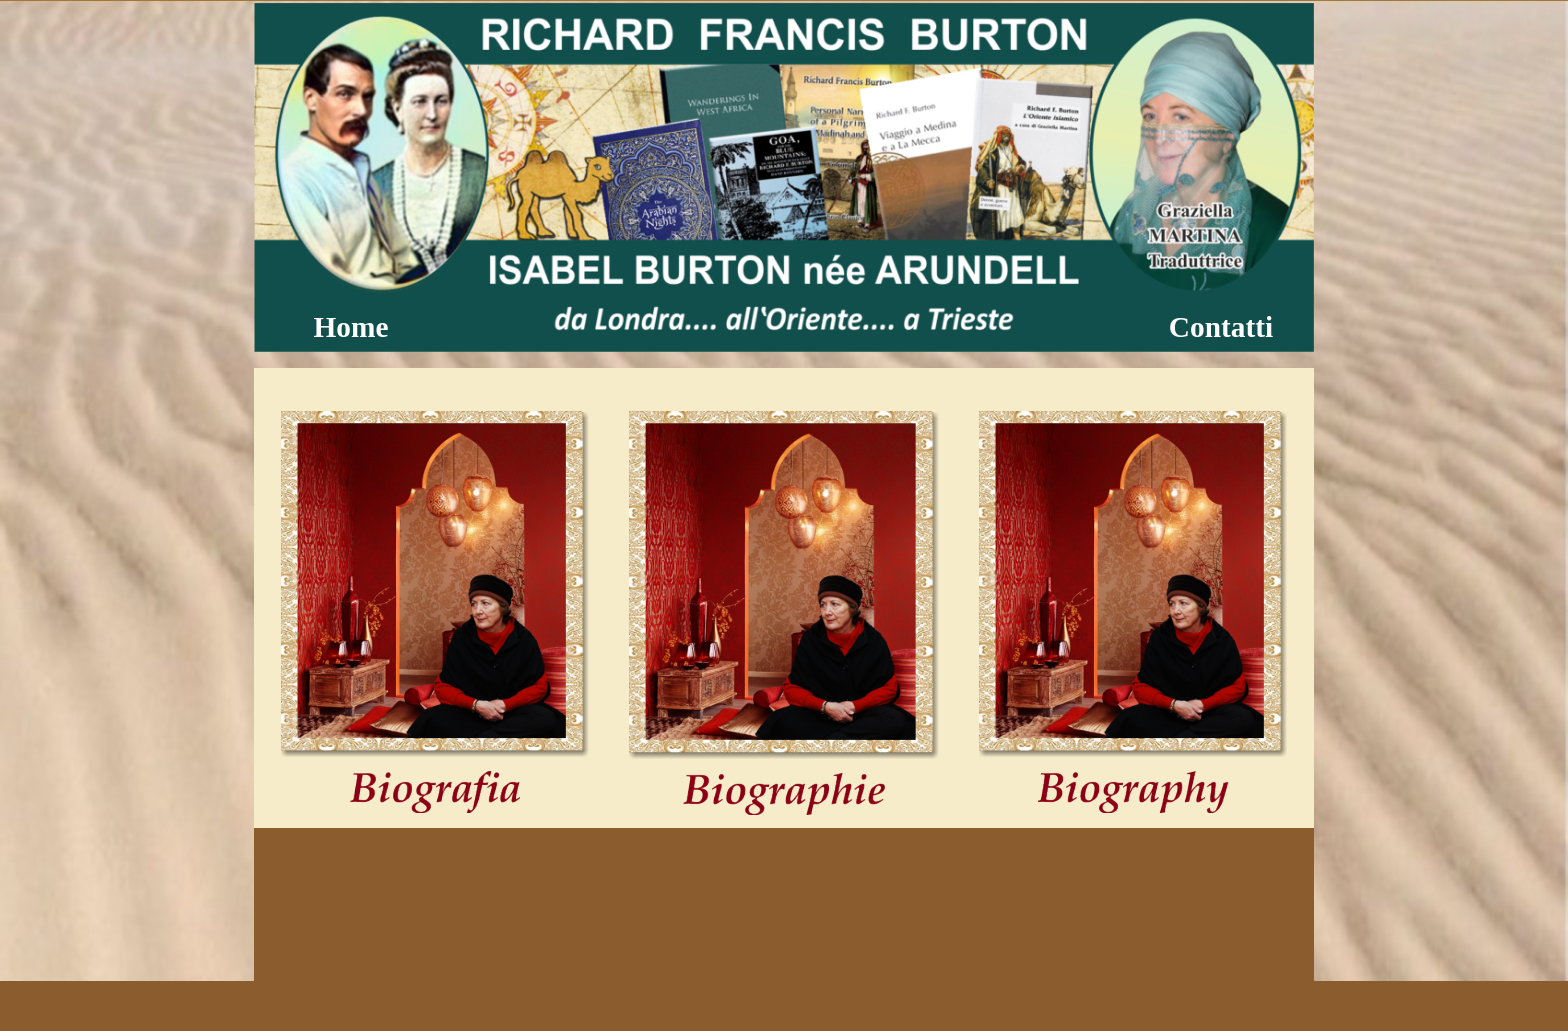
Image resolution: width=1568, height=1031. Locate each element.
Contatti (1221, 327)
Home (351, 327)
